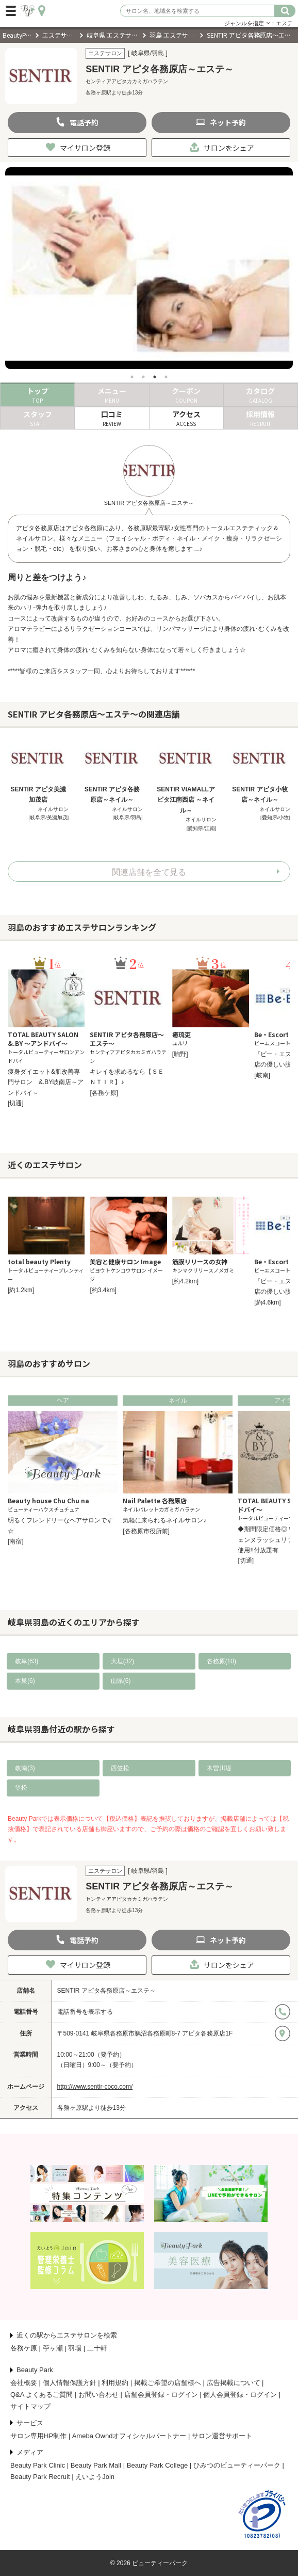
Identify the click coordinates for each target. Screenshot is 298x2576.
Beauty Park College (157, 2465)
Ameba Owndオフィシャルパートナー (129, 2436)
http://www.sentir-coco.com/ (95, 2086)
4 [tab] (166, 377)
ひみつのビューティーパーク (236, 2465)
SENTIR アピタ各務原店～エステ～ (106, 1990)
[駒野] (180, 1054)
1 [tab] (132, 377)
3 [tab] (155, 377)
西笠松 (120, 1768)
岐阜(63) (26, 1661)
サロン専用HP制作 (38, 2436)
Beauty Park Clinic (37, 2465)
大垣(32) (122, 1661)
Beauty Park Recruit (40, 2476)
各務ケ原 (23, 2348)
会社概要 (23, 2383)
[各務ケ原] (104, 1092)
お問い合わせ (98, 2394)
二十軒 (97, 2348)
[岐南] (262, 1075)
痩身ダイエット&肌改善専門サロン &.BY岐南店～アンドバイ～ (46, 1082)
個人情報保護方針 (69, 2383)
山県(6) (121, 1680)
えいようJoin (94, 2476)
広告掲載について (233, 2383)
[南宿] (16, 1541)
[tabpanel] (149, 268)
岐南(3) (25, 1768)
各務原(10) (221, 1661)
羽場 (74, 2348)
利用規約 (115, 2383)
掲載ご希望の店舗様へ (167, 2383)
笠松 (21, 1787)
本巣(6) (25, 1680)
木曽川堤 (219, 1768)
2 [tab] (143, 377)
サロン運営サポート (222, 2436)
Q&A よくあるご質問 (41, 2394)
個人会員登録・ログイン (240, 2394)
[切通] (16, 1103)
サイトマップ (30, 2406)
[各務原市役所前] (146, 1531)
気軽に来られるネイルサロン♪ (164, 1520)
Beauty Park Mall (96, 2465)
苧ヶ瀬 (53, 2348)
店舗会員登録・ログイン (161, 2394)
